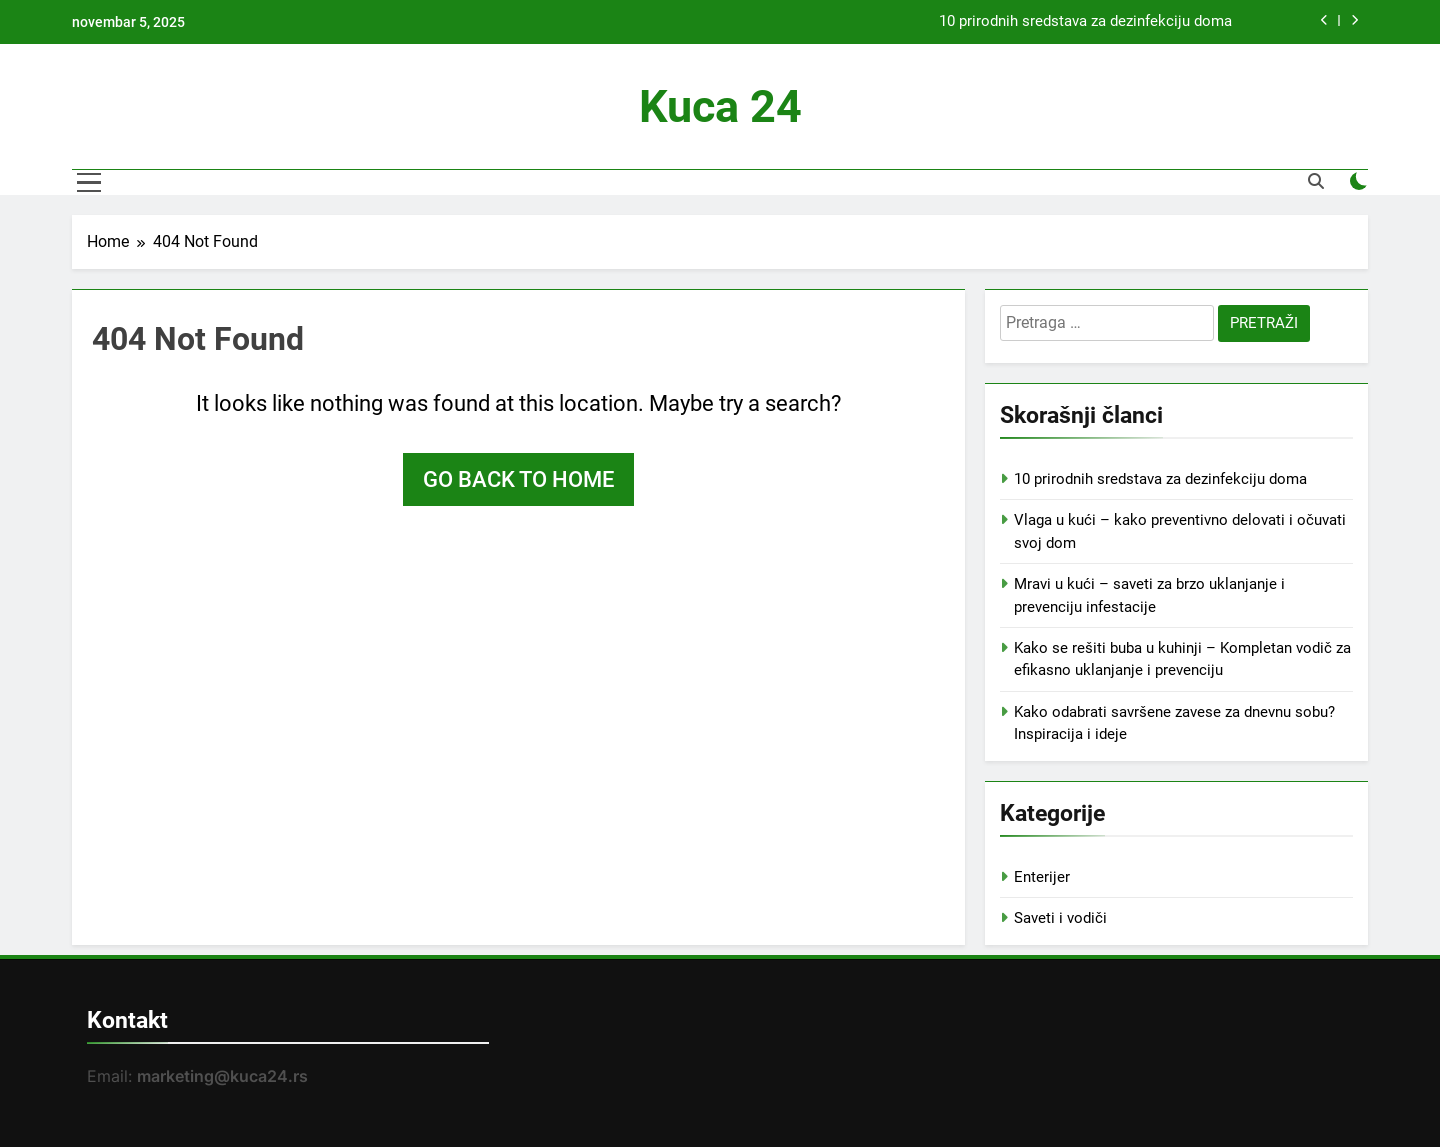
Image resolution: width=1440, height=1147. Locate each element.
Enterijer (1042, 877)
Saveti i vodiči (1060, 918)
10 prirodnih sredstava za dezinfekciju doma (1085, 22)
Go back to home (518, 479)
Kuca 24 (720, 106)
